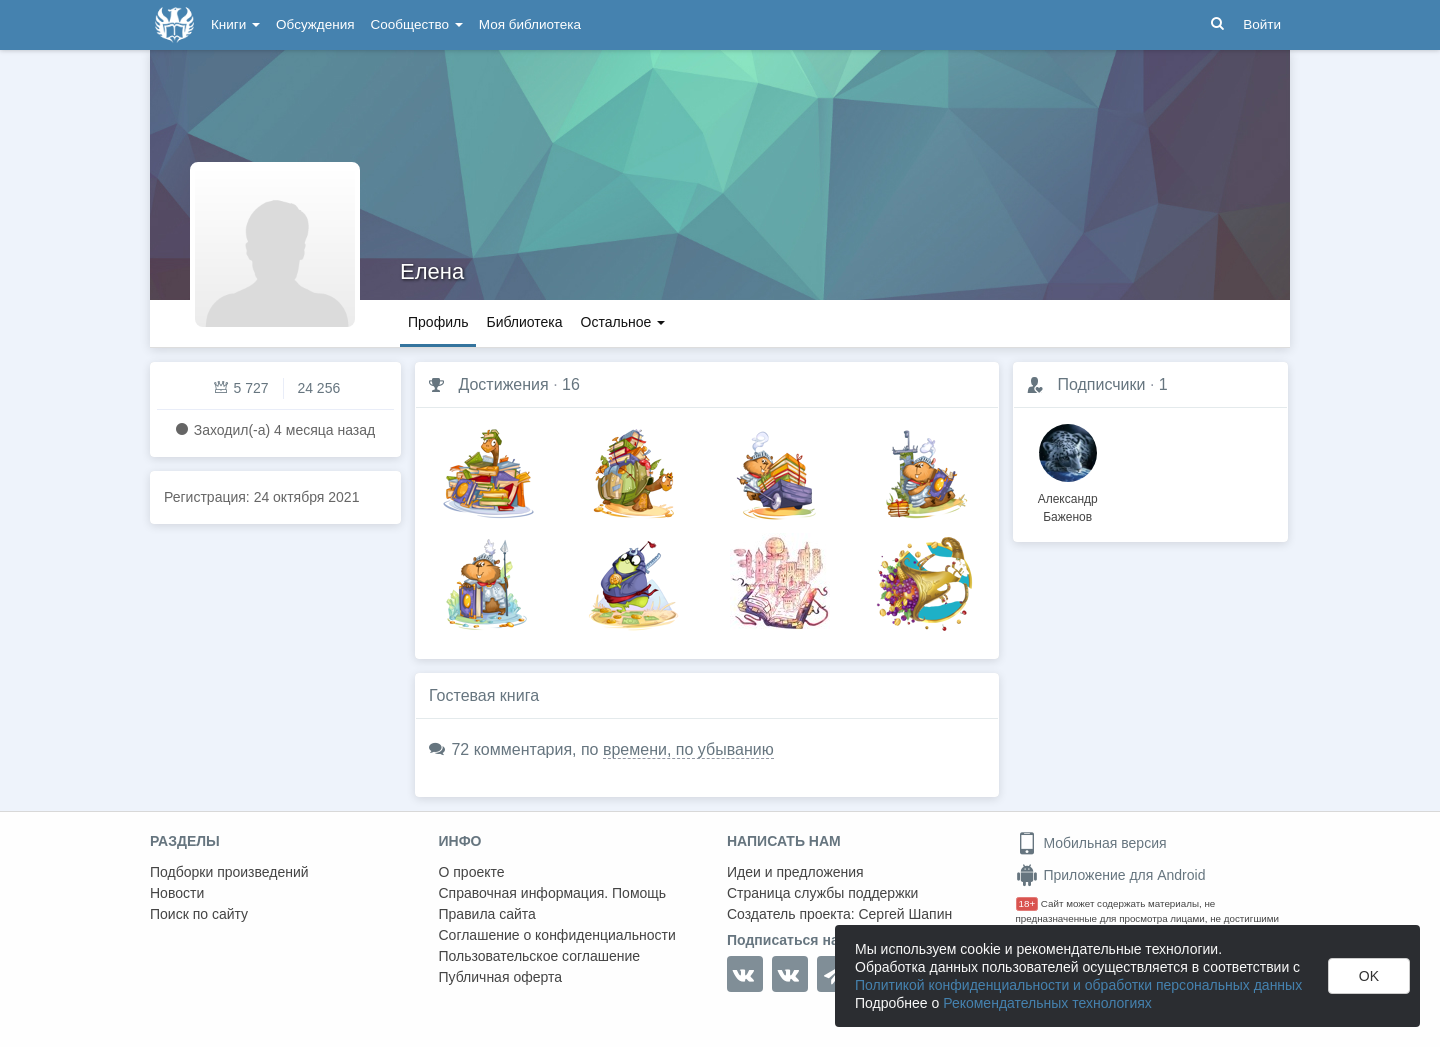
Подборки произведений (229, 872)
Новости (177, 893)
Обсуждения (315, 24)
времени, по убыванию (688, 749)
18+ (1027, 903)
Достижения (503, 384)
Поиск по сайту (199, 914)
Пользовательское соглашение (540, 956)
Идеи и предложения (795, 872)
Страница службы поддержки (822, 893)
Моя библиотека (530, 24)
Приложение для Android (1111, 875)
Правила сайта (487, 914)
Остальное (623, 322)
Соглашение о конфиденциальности (557, 935)
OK (1369, 976)
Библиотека (524, 322)
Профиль (438, 322)
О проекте (472, 872)
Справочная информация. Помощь (553, 893)
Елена (432, 271)
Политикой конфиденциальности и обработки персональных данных (1078, 985)
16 (571, 384)
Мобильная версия (1091, 843)
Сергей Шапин (905, 914)
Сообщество (417, 24)
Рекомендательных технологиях (1047, 1003)
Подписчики (1101, 384)
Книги (235, 24)
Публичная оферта (501, 977)
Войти (1262, 24)
